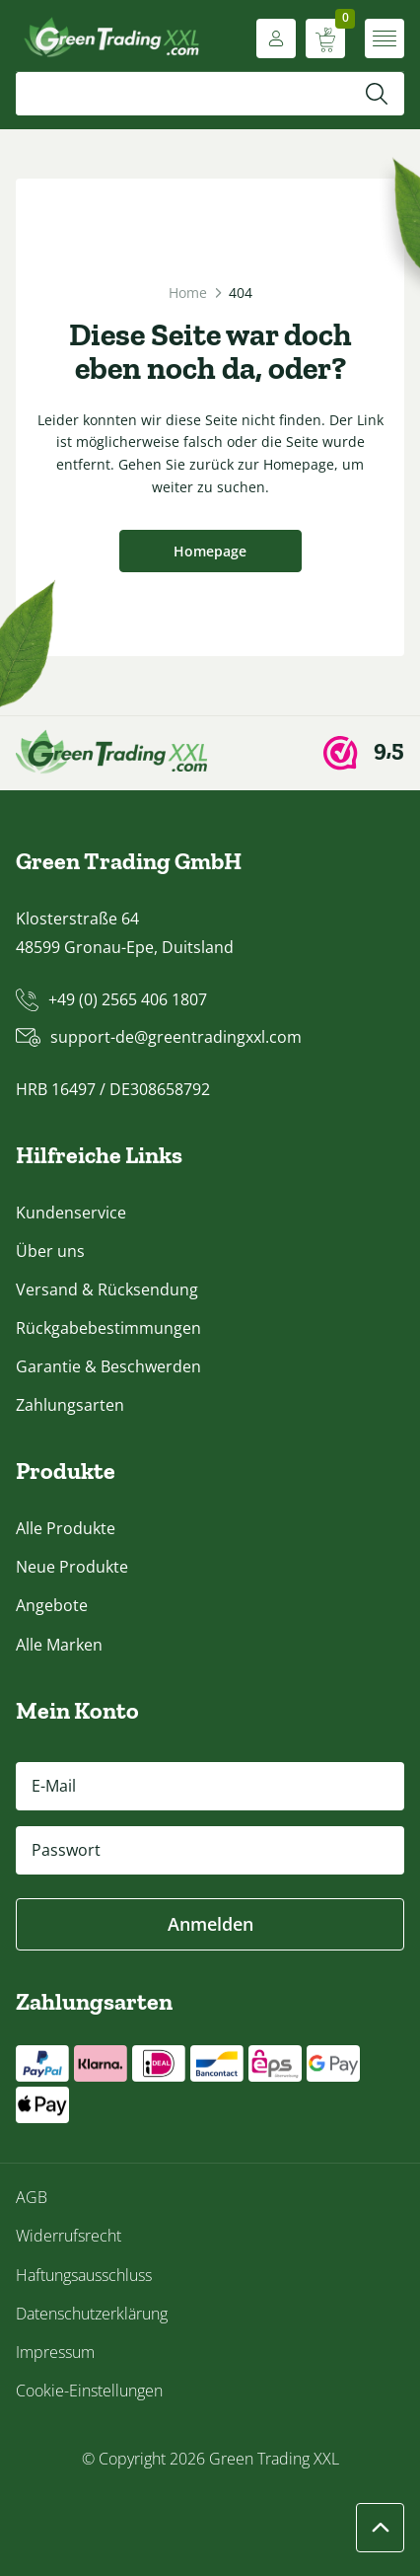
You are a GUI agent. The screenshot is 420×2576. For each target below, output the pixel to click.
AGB (31, 2197)
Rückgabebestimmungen (108, 1328)
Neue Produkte (72, 1567)
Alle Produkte (65, 1528)
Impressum (55, 2352)
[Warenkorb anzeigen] (325, 38)
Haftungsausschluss (84, 2275)
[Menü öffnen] (384, 38)
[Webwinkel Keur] (363, 752)
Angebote (52, 1605)
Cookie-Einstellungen (89, 2390)
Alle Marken (59, 1645)
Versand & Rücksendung (107, 1289)
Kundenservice (71, 1212)
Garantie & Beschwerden (108, 1366)
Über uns (50, 1251)
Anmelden (210, 1924)
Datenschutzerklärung (92, 2313)
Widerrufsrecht (68, 2235)
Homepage (210, 551)
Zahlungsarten (70, 1405)
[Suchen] (376, 93)
